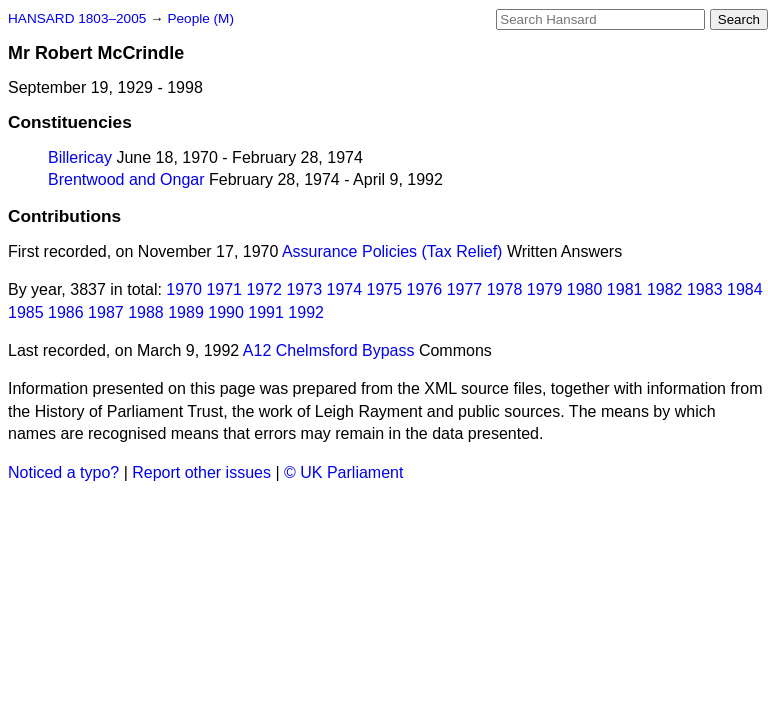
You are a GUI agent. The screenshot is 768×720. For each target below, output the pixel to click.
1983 (705, 289)
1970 (184, 289)
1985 (26, 312)
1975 (385, 289)
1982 (665, 289)
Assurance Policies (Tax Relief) (392, 251)
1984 (745, 289)
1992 (306, 312)
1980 (585, 289)
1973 (304, 289)
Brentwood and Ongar (126, 179)
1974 (345, 289)
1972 (264, 289)
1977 (465, 289)
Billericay (80, 157)
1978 (505, 289)
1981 (625, 289)
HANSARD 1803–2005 (77, 18)
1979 (545, 289)
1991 (266, 312)
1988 (146, 312)
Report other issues (201, 472)
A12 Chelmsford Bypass (329, 350)
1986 (66, 312)
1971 (224, 289)
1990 (226, 312)
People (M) (200, 18)
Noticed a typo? (63, 472)
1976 (425, 289)
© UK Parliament (343, 472)
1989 (186, 312)
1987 (106, 312)
